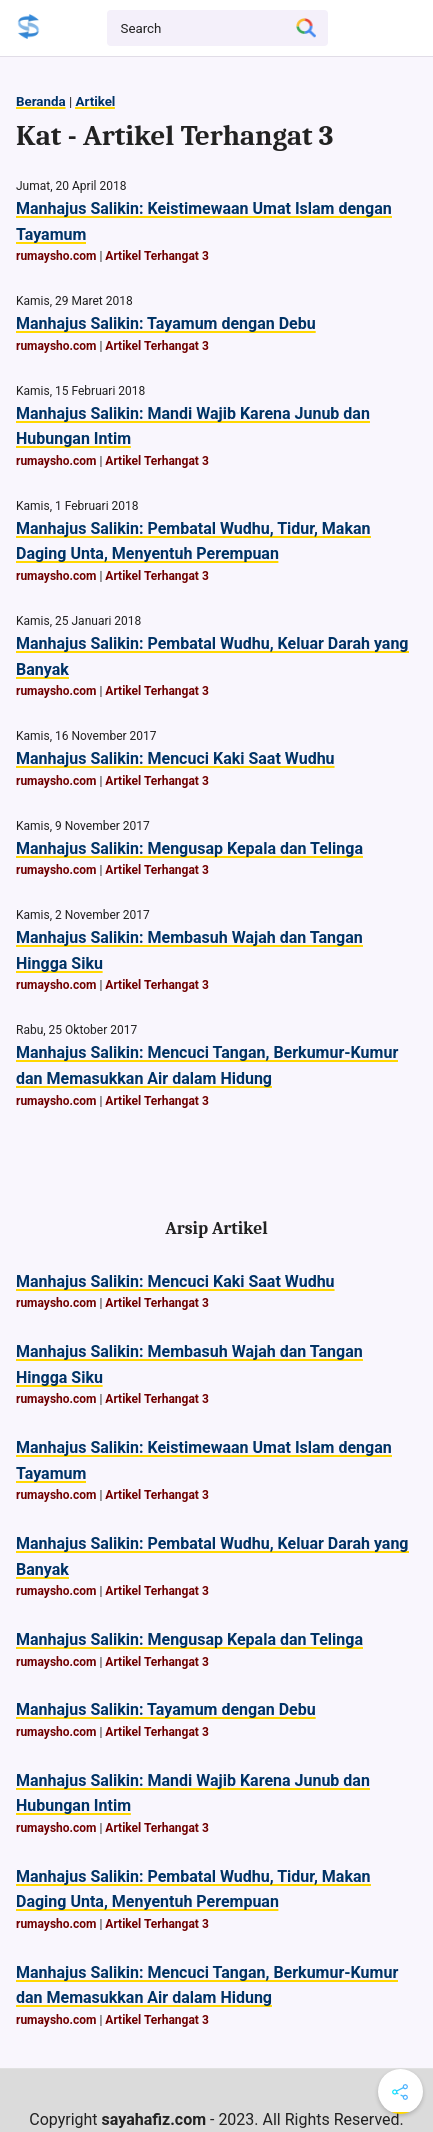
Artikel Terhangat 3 (156, 256)
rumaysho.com (56, 256)
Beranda (41, 101)
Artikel (95, 101)
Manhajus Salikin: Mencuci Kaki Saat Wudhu (175, 758)
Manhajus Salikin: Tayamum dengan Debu (166, 323)
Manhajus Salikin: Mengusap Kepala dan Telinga (189, 848)
